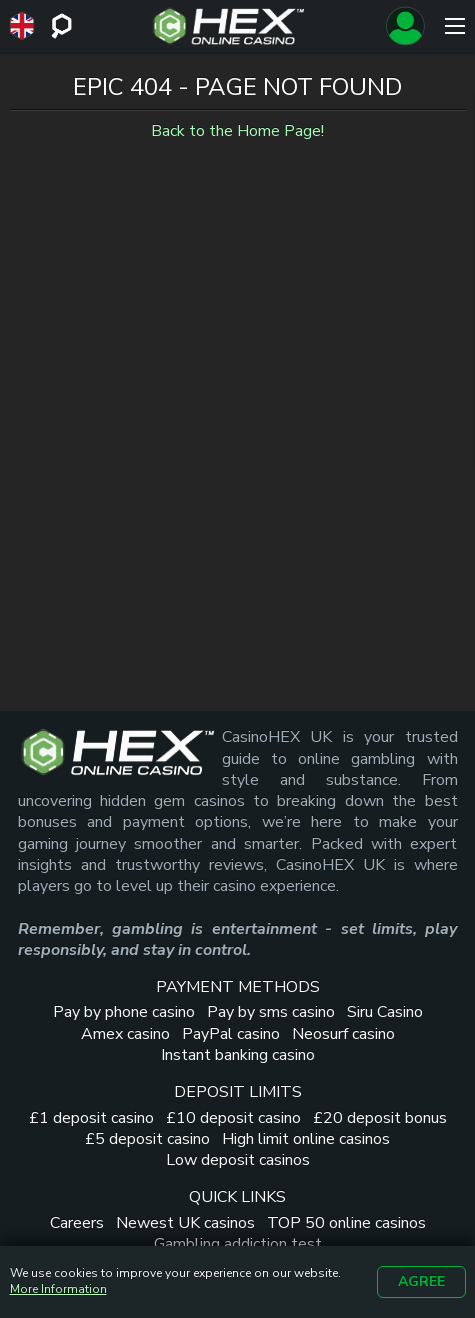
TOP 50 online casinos (346, 1223)
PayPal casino (231, 1034)
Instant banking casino (238, 1055)
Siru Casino (385, 1012)
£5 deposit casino (147, 1139)
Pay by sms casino (271, 1012)
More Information (58, 1289)
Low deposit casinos (238, 1160)
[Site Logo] (228, 26)
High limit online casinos (306, 1139)
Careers (77, 1223)
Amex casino (125, 1034)
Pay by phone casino (124, 1012)
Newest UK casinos (185, 1223)
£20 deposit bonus (380, 1118)
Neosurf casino (343, 1034)
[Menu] (455, 26)
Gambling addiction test (238, 1244)
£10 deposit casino (233, 1118)
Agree (421, 1281)
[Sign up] (405, 26)
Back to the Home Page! (237, 131)
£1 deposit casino (91, 1118)
